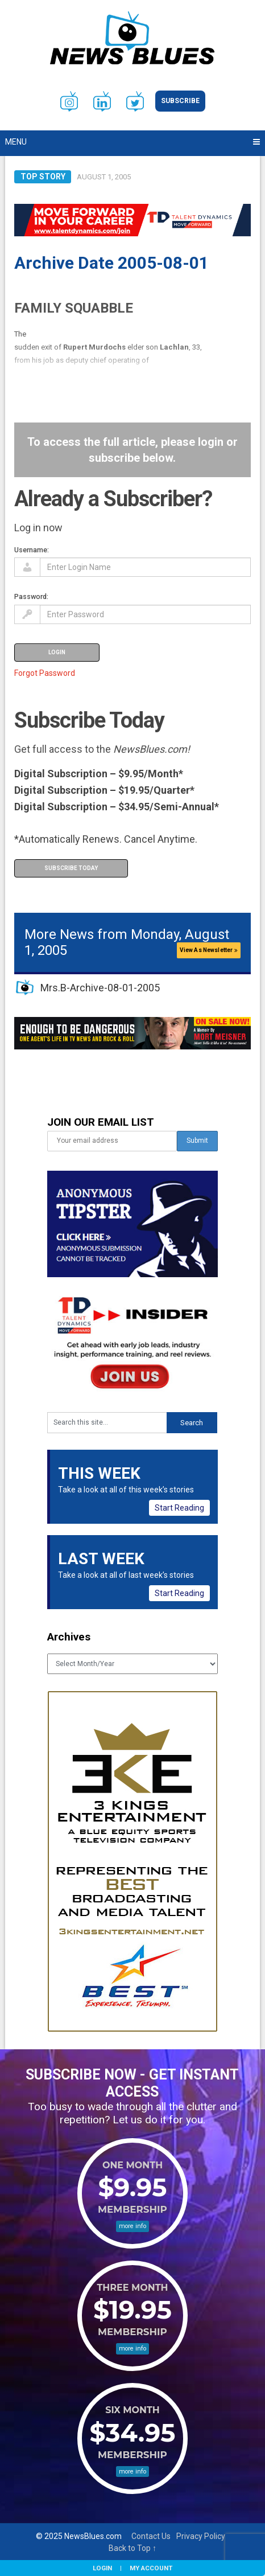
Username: (31, 549)
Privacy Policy (200, 2536)
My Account (151, 2568)
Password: (31, 596)
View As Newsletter (209, 950)
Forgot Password (44, 673)
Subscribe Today (71, 868)
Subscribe (180, 101)
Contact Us (151, 2536)
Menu (16, 141)
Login (102, 2568)
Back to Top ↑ (132, 2548)
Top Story (42, 176)
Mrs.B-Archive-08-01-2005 (100, 988)
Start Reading (179, 1507)
